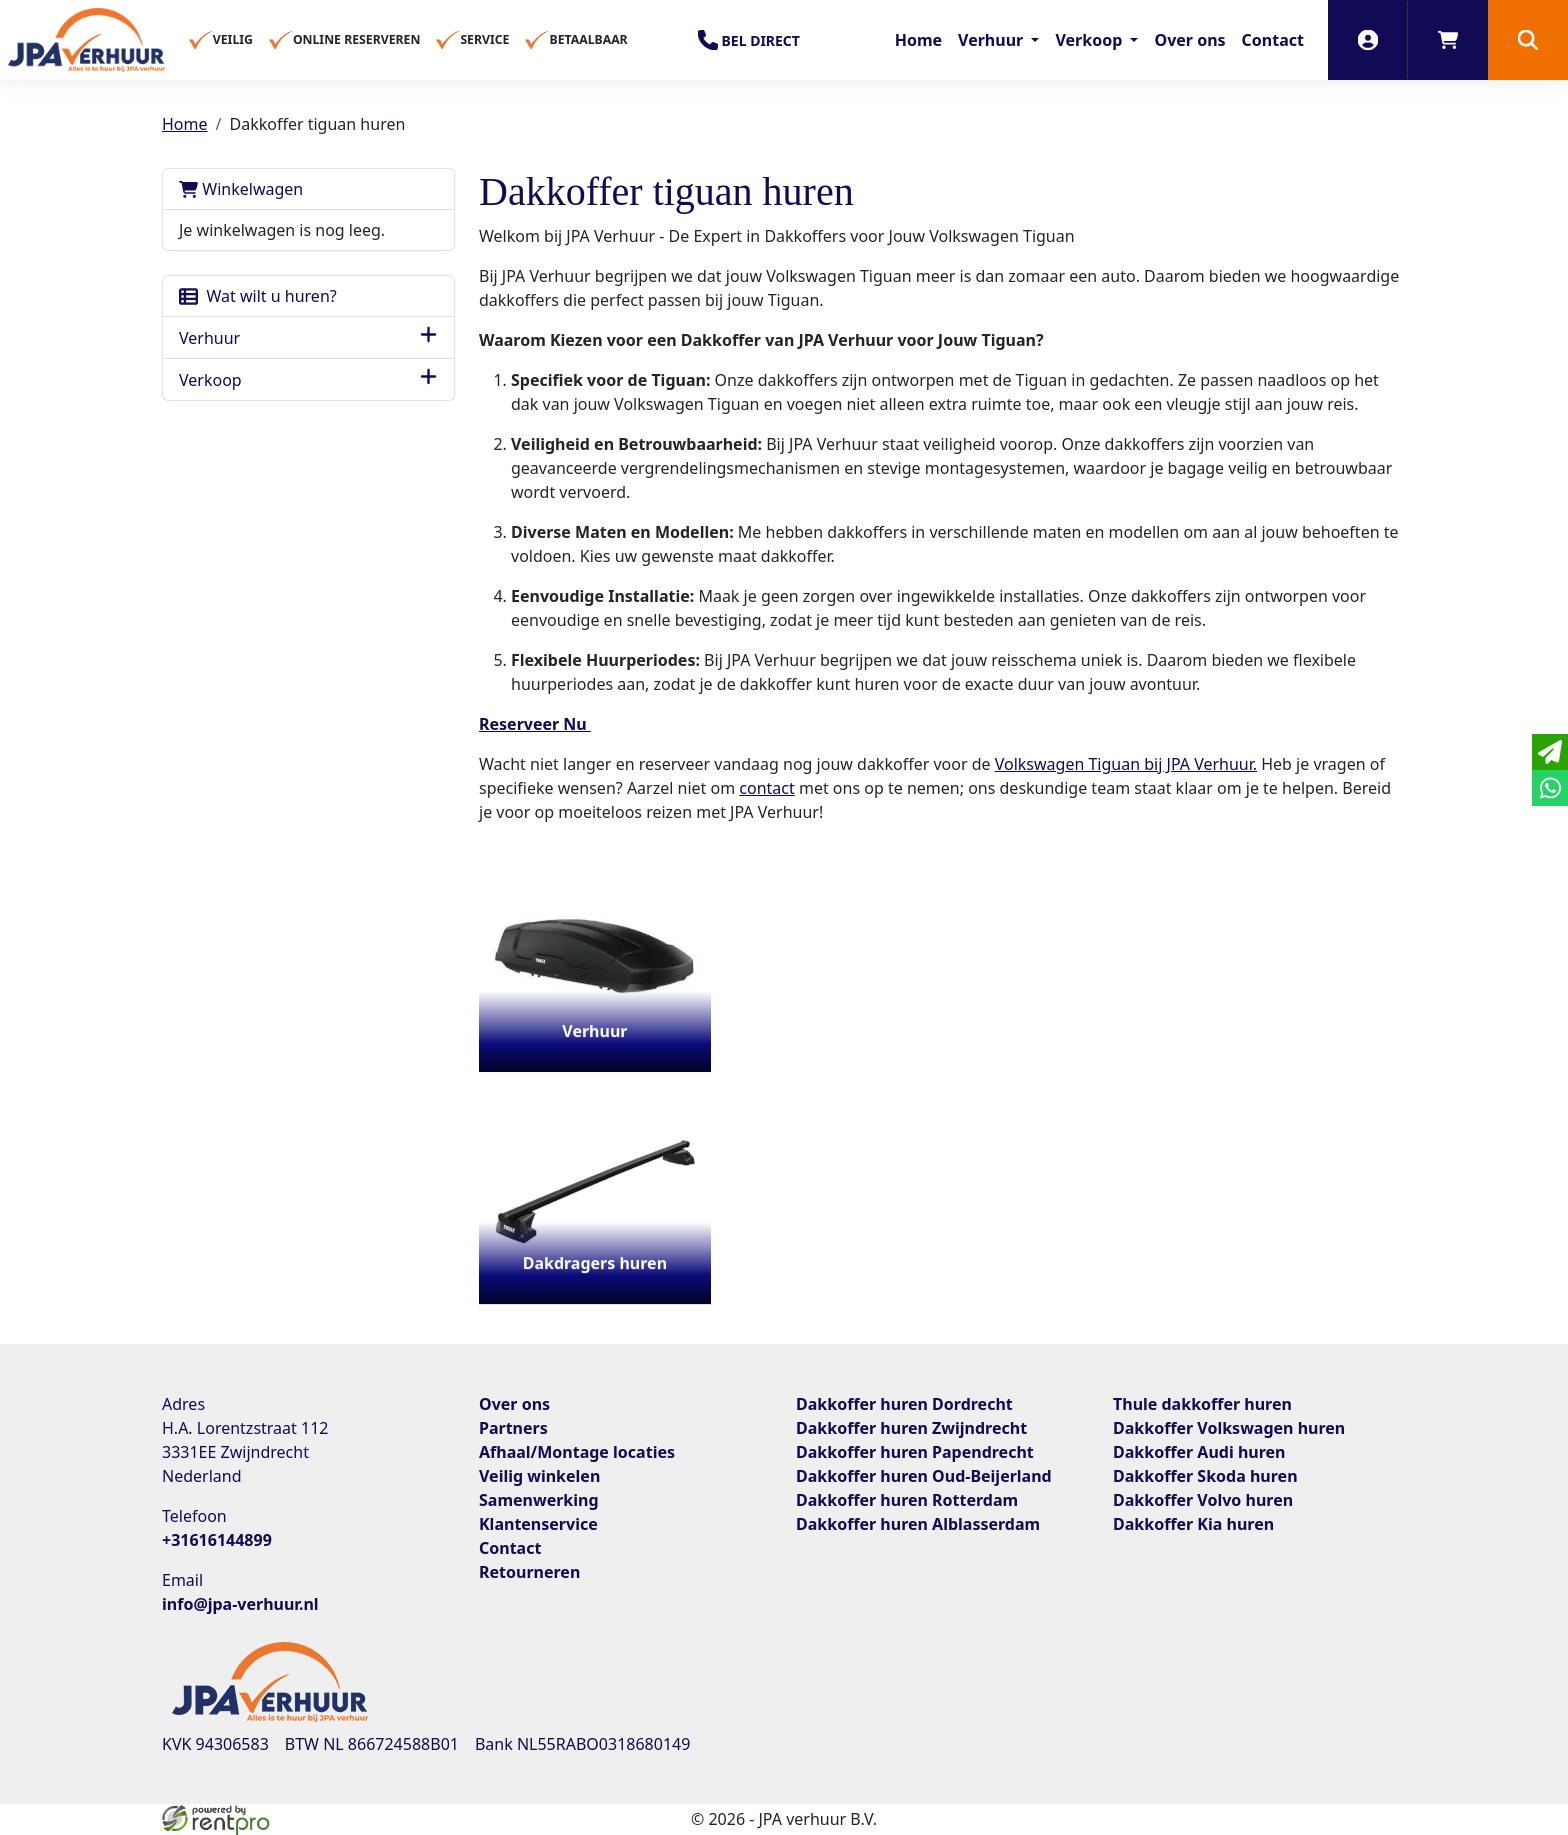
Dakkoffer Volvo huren (1203, 1500)
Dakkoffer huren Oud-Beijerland (924, 1476)
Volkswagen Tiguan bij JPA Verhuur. (1126, 764)
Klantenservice (538, 1524)
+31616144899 (217, 1540)
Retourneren (529, 1572)
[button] (1528, 40)
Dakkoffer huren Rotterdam (907, 1500)
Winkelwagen (241, 189)
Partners (513, 1428)
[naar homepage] (86, 40)
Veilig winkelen (539, 1476)
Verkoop (1090, 40)
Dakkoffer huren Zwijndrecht (911, 1428)
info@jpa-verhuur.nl (240, 1604)
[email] (1550, 752)
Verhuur (992, 40)
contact (766, 788)
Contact (1273, 40)
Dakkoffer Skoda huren (1205, 1476)
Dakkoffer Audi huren (1199, 1452)
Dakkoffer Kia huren (1193, 1524)
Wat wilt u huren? (258, 296)
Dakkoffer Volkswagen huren (1229, 1428)
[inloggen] (1368, 40)
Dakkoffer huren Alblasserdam (918, 1524)
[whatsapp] (1550, 788)
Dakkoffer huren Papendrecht (915, 1452)
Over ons (1189, 40)
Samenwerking (539, 1500)
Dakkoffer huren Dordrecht (904, 1404)
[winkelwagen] (1448, 40)
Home (918, 40)
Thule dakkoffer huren (1202, 1404)
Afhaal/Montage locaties (577, 1452)
